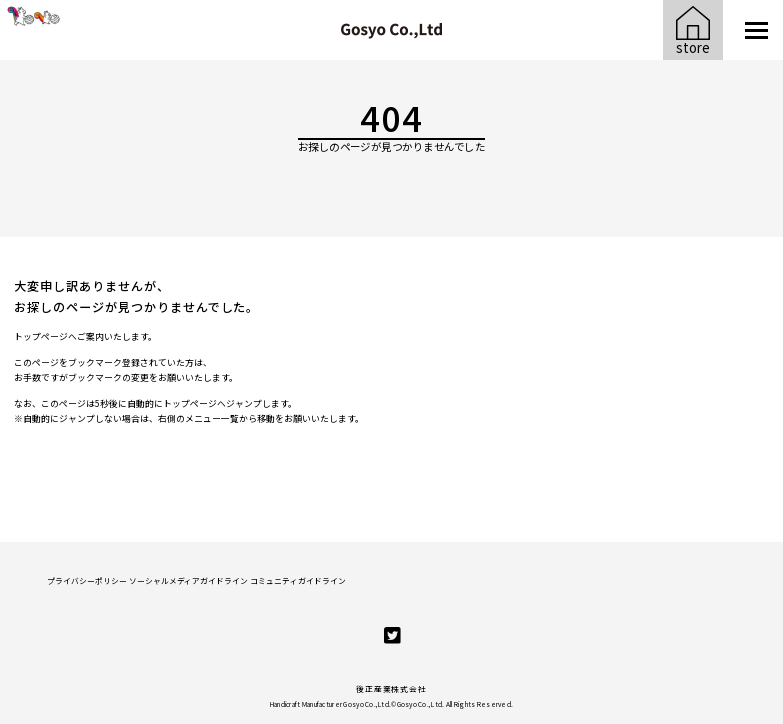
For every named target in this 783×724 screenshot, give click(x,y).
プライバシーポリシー (87, 580)
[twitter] (392, 635)
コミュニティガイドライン (298, 580)
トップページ (41, 336)
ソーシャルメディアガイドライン (188, 580)
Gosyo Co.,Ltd (420, 704)
